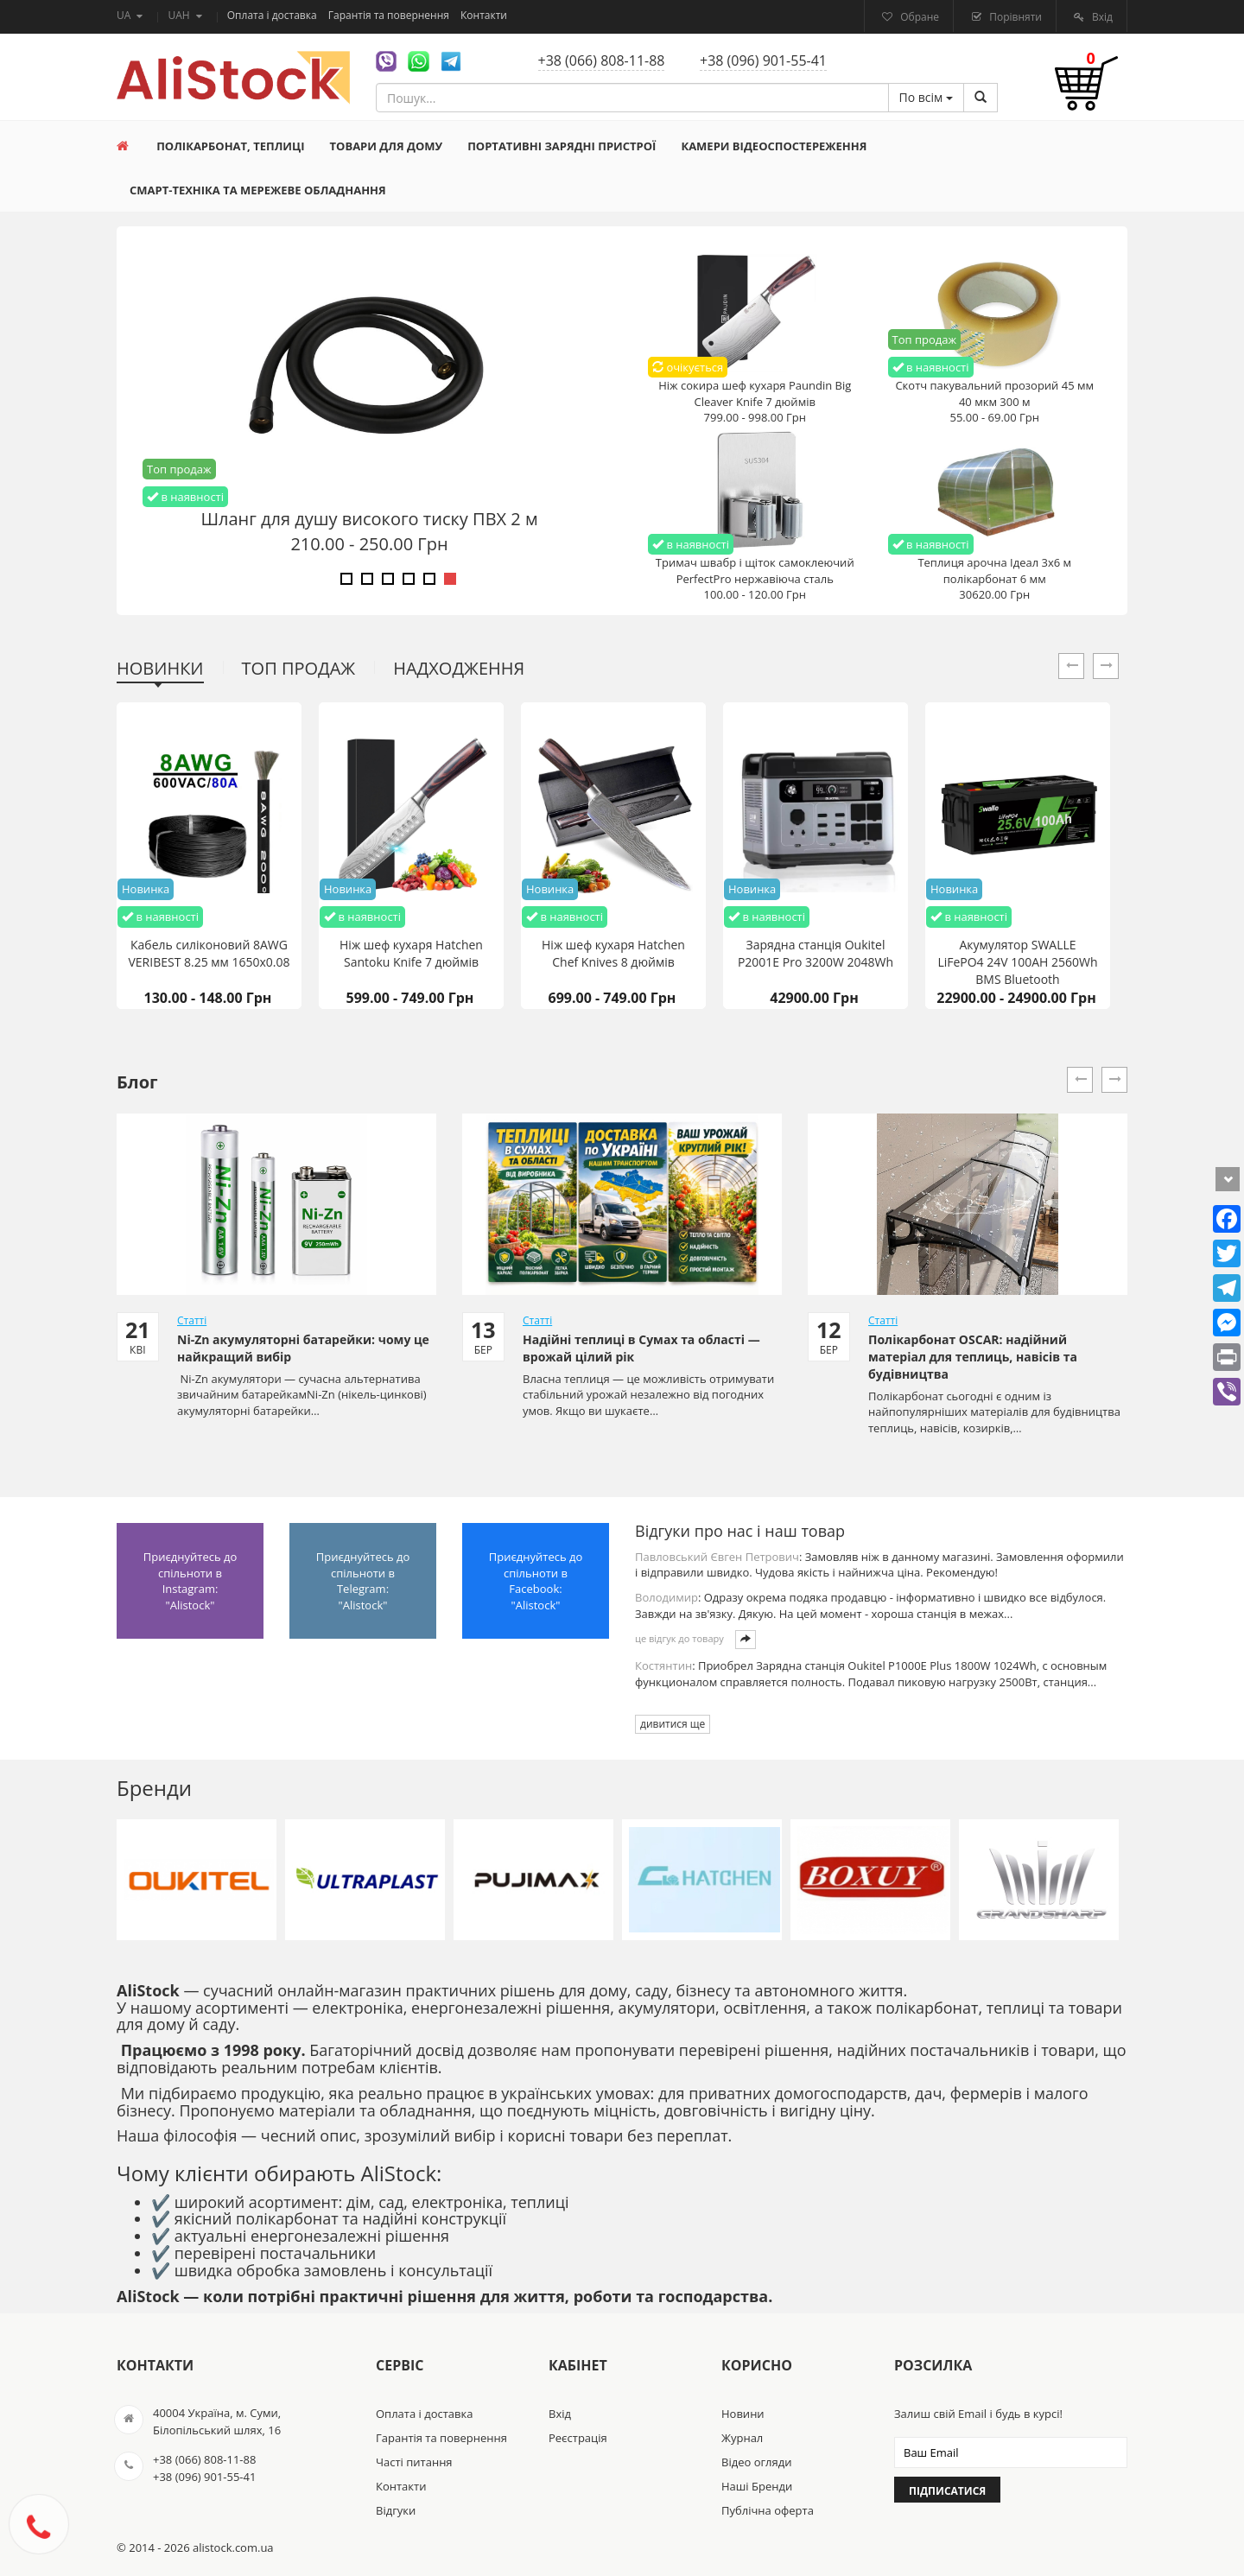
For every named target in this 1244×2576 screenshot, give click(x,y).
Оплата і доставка (273, 15)
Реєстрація (578, 2438)
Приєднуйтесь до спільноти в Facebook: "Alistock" (536, 1581)
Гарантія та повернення (390, 15)
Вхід (1101, 17)
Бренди (154, 1787)
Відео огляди (756, 2462)
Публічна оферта (767, 2510)
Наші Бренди (756, 2486)
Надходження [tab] (458, 668)
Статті (191, 1320)
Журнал (742, 2438)
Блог (137, 1082)
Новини (743, 2413)
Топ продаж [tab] (299, 668)
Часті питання (414, 2462)
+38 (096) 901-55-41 (763, 60)
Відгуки (396, 2510)
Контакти (483, 15)
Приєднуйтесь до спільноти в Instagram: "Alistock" (190, 1581)
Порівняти (1014, 17)
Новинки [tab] (160, 668)
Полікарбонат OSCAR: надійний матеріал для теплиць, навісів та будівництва (972, 1356)
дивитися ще (672, 1723)
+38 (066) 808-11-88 (601, 60)
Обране (918, 17)
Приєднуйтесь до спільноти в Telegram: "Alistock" (363, 1581)
